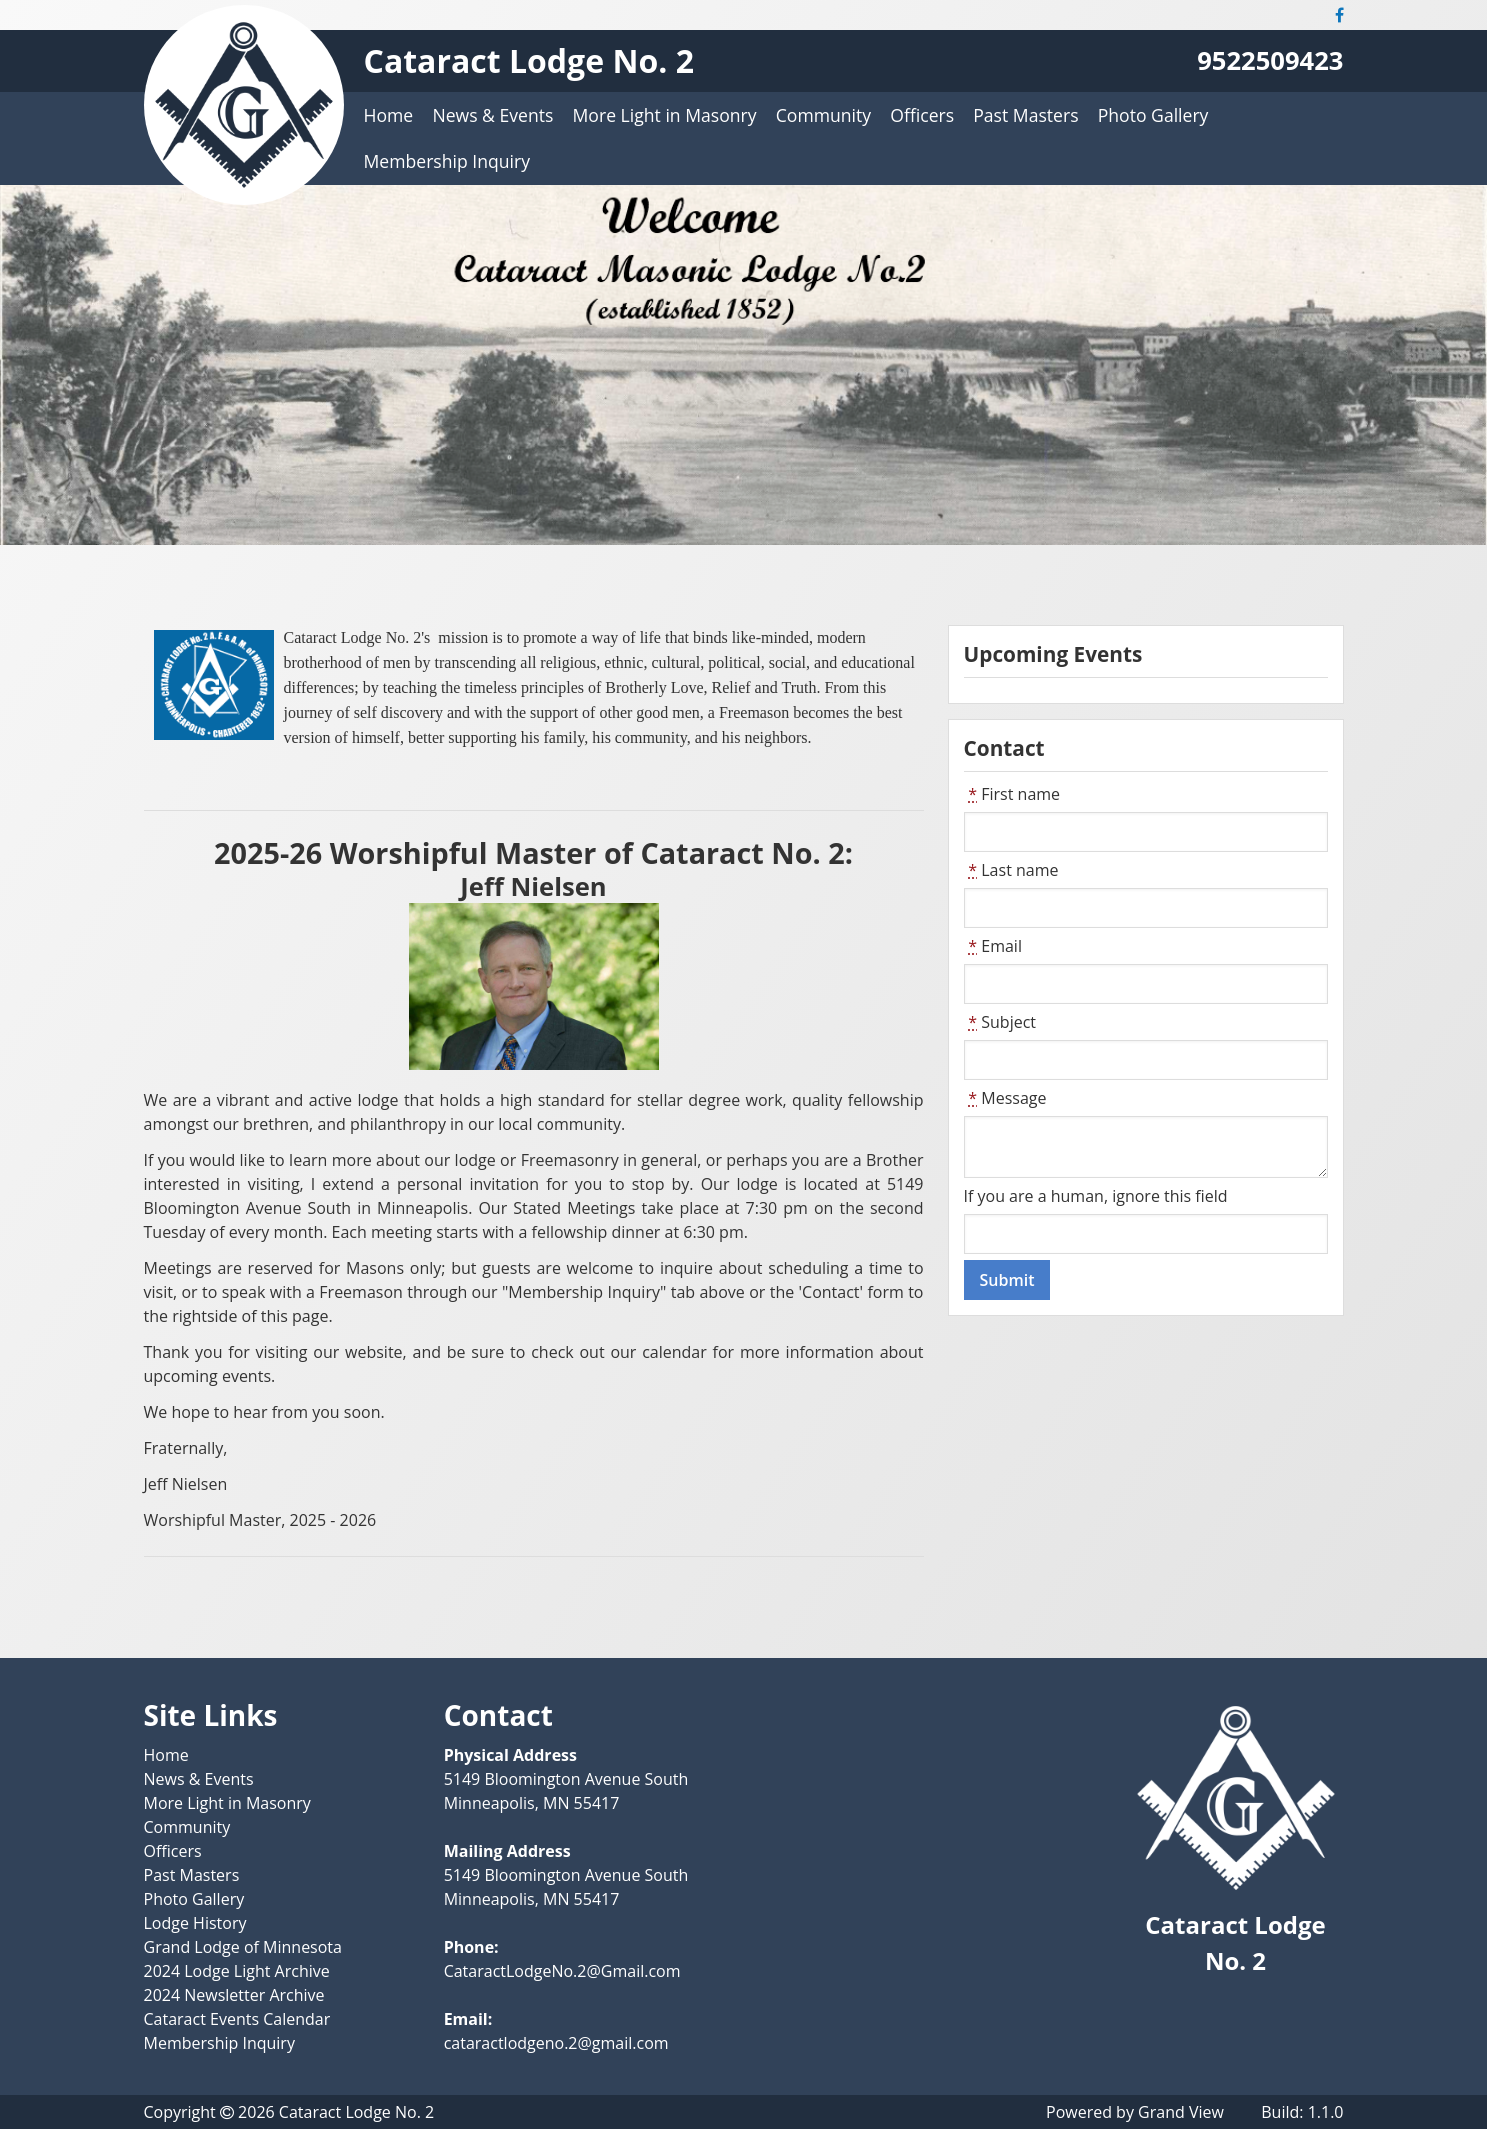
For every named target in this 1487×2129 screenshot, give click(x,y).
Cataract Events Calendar (237, 2019)
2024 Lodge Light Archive (237, 1971)
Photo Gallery (1153, 115)
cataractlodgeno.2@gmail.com (556, 2043)
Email (993, 946)
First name (1012, 794)
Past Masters (1025, 115)
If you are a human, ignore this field (1096, 1196)
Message (1005, 1098)
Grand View (1181, 2112)
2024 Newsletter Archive (234, 1995)
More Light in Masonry (665, 115)
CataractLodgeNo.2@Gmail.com (562, 1971)
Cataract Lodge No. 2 (529, 60)
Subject (1000, 1022)
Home (389, 115)
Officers (922, 115)
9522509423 (1270, 60)
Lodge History (195, 1923)
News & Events (492, 115)
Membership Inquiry (447, 161)
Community (823, 115)
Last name (1011, 870)
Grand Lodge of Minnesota (243, 1947)
